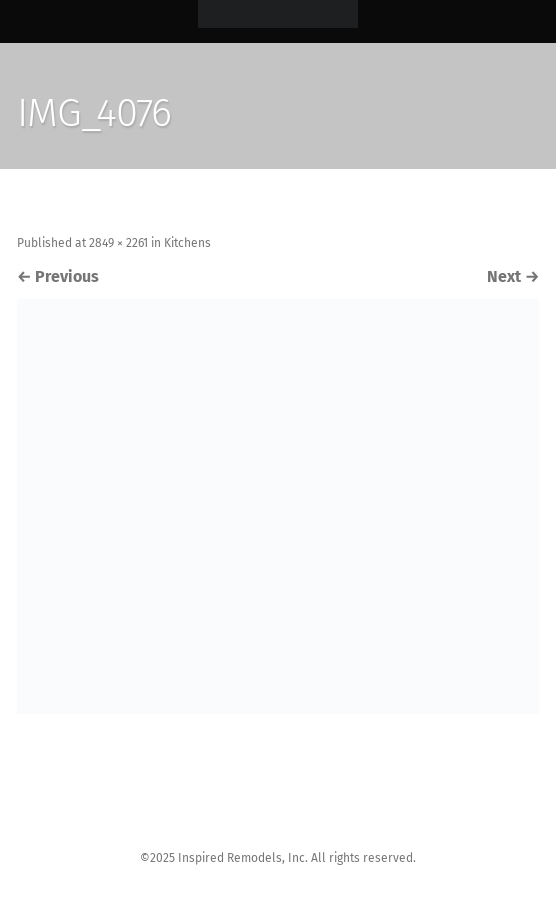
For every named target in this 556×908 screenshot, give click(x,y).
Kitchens (187, 243)
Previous (58, 276)
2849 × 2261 (118, 243)
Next (513, 276)
